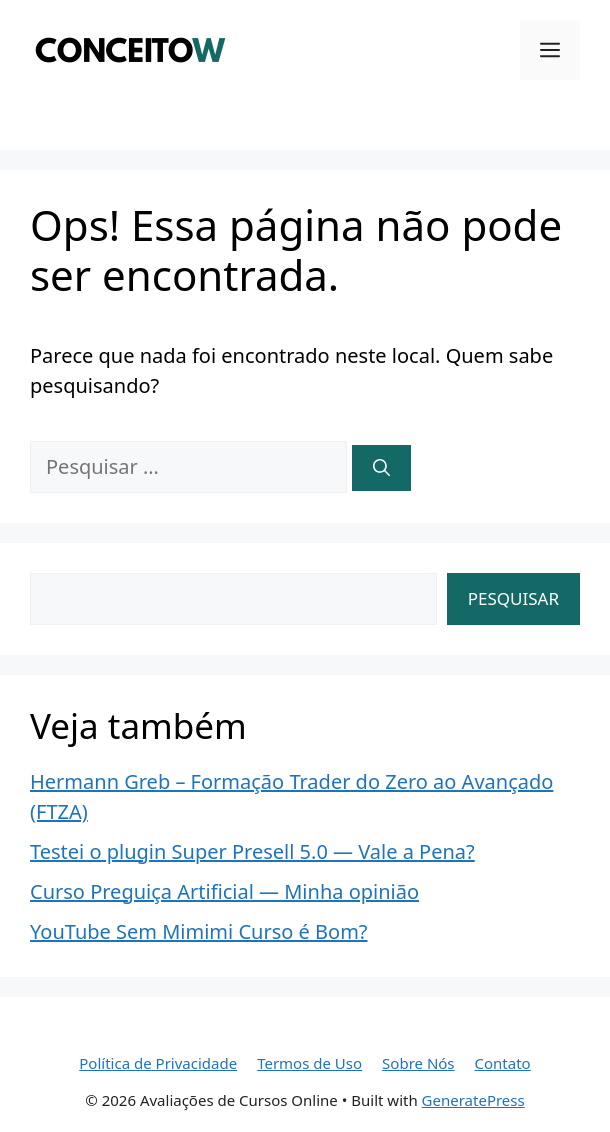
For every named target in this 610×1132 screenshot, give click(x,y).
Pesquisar (513, 598)
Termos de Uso (309, 1063)
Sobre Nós (418, 1063)
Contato (503, 1063)
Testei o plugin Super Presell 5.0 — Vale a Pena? (252, 851)
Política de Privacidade (158, 1063)
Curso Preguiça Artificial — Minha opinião (224, 891)
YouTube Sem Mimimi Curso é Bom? (199, 931)
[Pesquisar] (381, 468)
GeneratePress (473, 1100)
